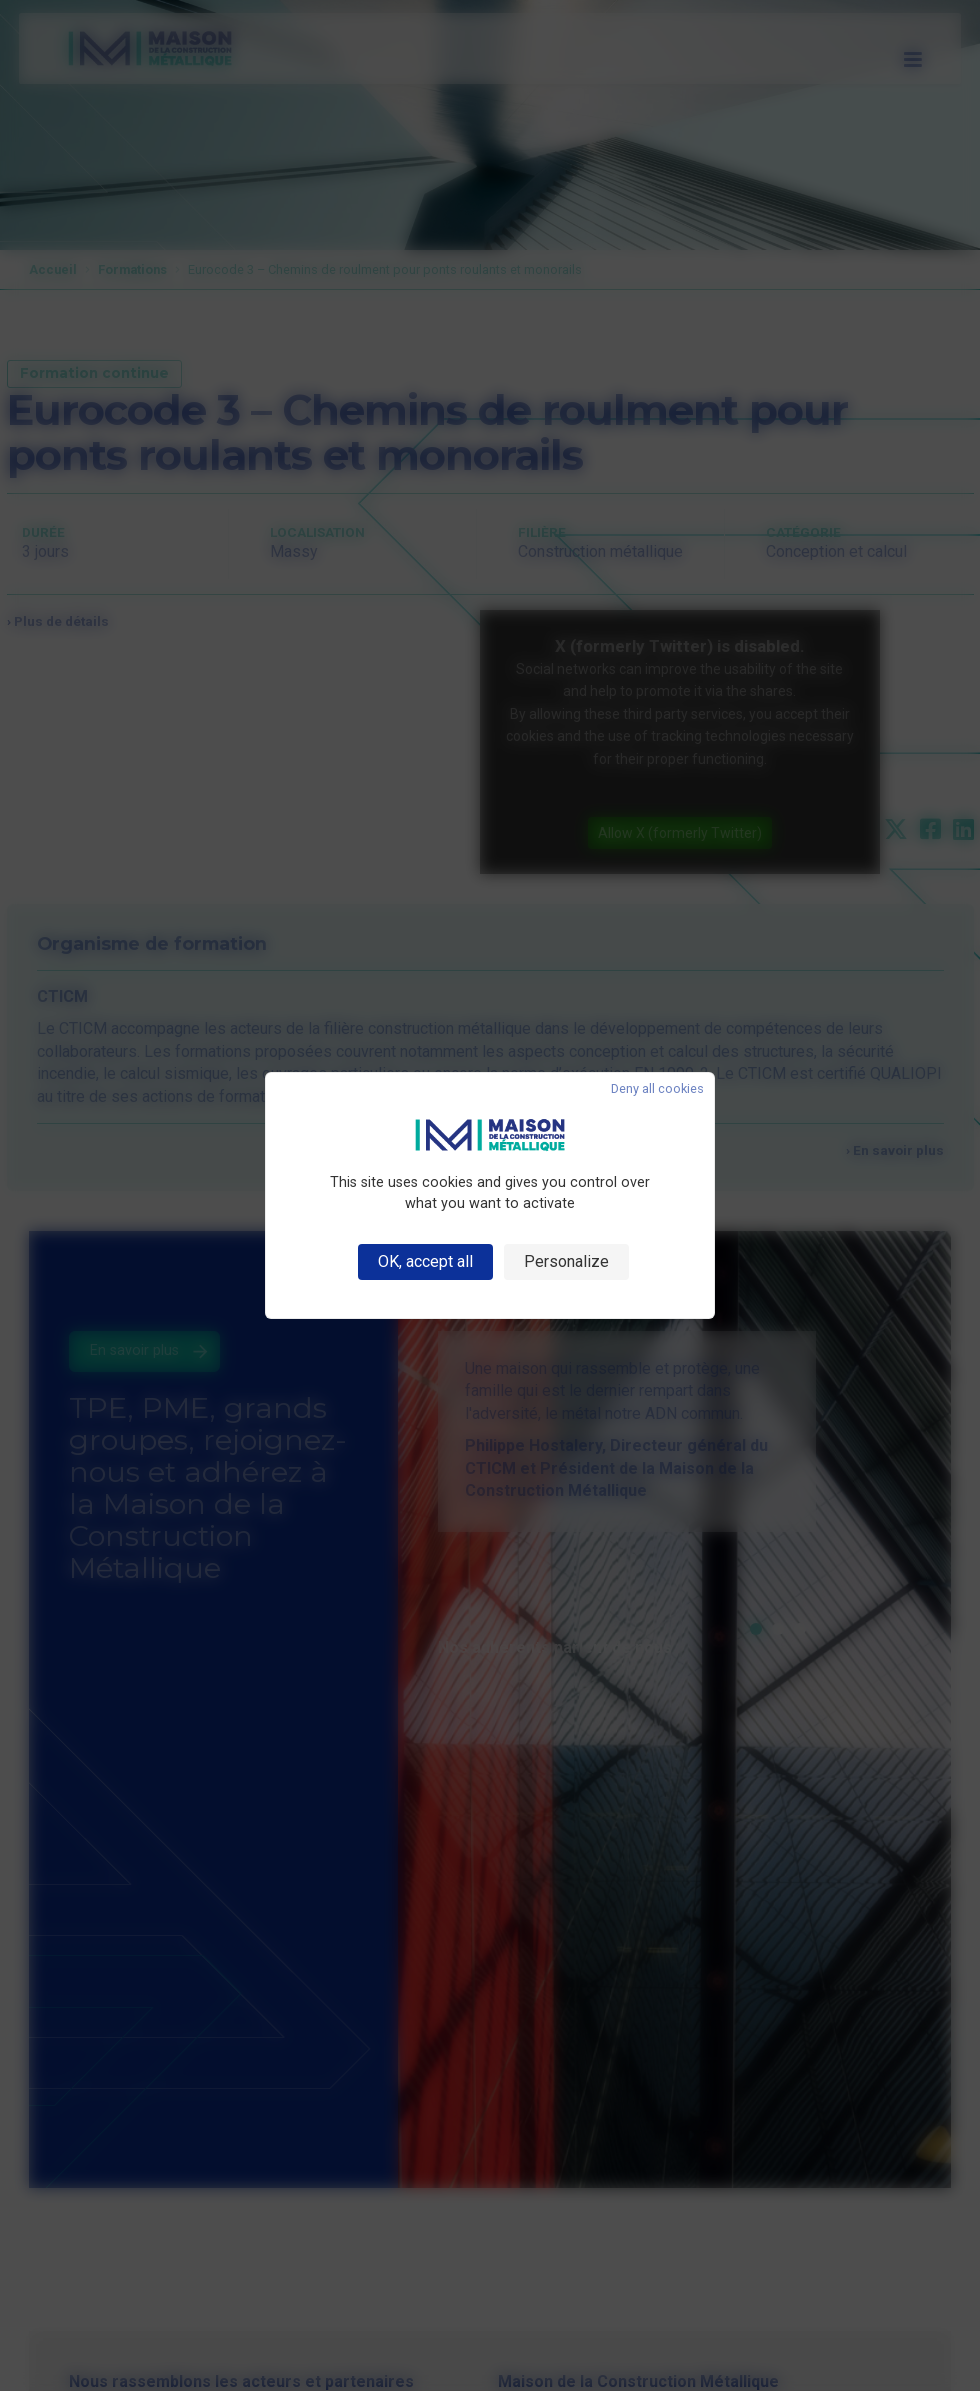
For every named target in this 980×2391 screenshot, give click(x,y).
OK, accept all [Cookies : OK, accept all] (425, 1261)
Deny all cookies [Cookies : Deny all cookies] (657, 1089)
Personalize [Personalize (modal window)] (566, 1261)
